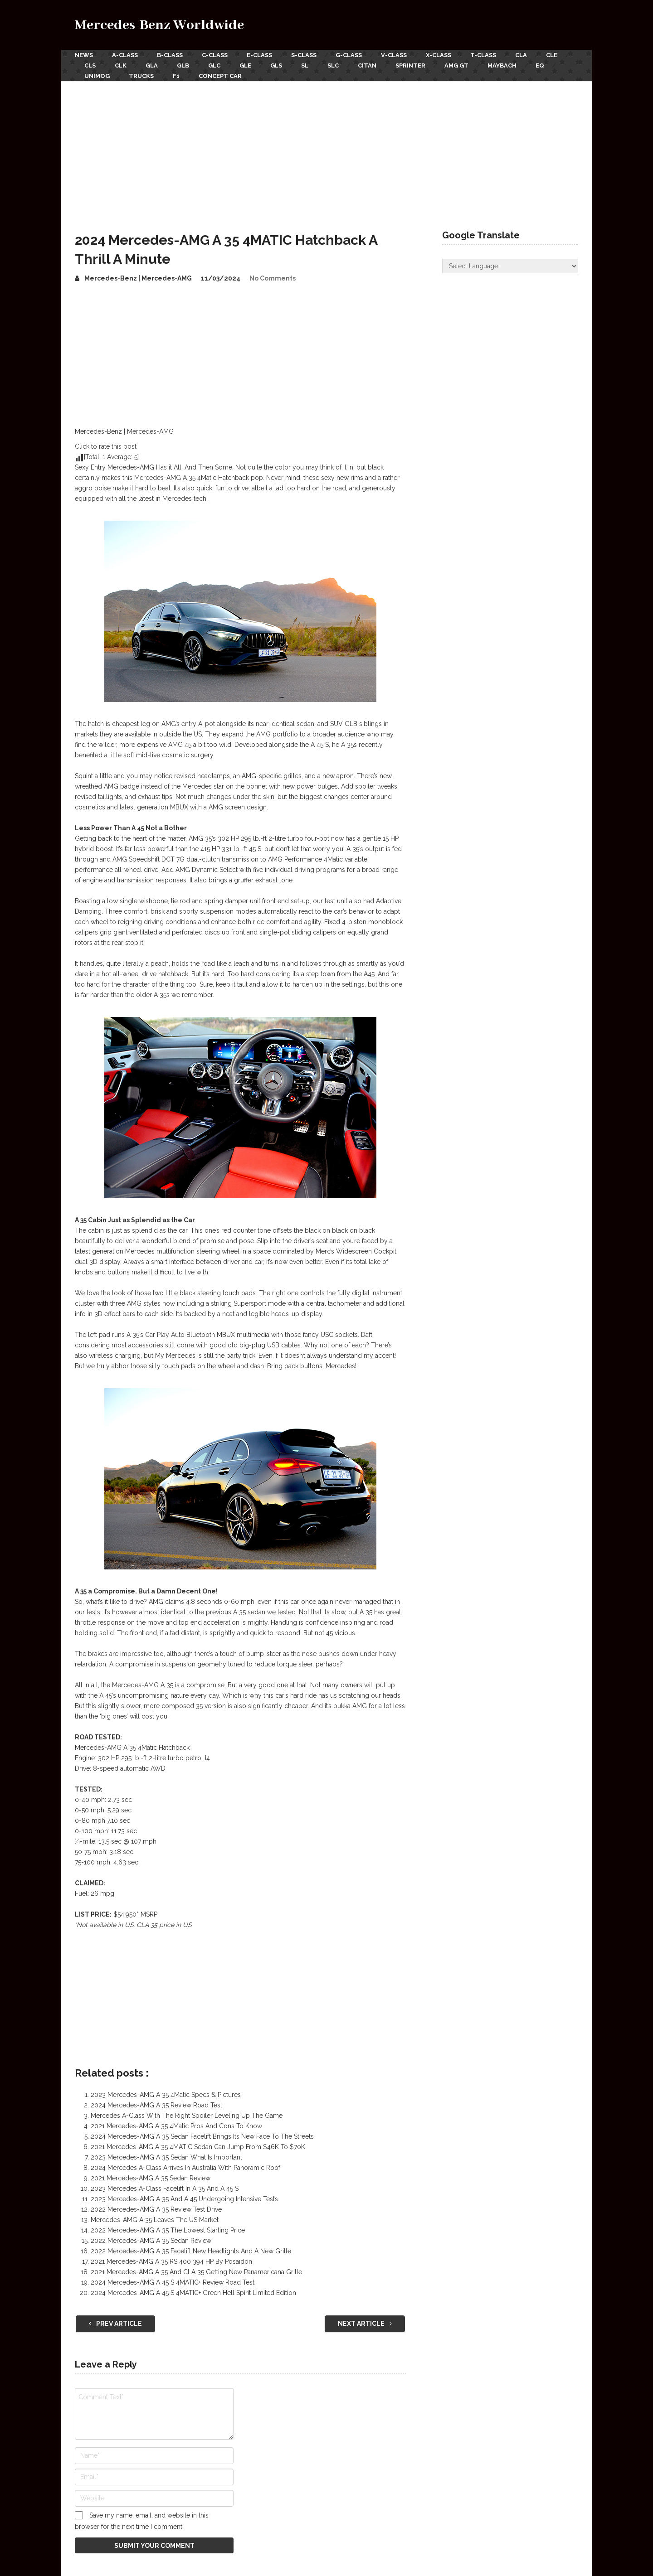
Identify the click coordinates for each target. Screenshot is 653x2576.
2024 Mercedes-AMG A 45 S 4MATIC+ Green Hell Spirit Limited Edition (193, 2292)
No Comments (272, 278)
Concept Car (220, 76)
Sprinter (410, 65)
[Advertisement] (326, 149)
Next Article (365, 2323)
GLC (214, 65)
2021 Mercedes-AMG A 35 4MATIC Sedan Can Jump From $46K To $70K (198, 2146)
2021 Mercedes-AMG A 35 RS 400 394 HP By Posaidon (171, 2261)
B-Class (170, 55)
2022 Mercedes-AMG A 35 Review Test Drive (156, 2209)
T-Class (483, 55)
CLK (121, 65)
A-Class (125, 55)
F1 (176, 76)
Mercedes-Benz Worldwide (159, 25)
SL (304, 65)
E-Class (259, 55)
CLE (551, 55)
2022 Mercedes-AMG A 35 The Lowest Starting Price (168, 2230)
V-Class (394, 55)
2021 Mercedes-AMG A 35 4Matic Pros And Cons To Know (176, 2126)
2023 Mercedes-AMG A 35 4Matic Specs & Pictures (166, 2094)
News (84, 55)
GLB (183, 65)
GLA (152, 65)
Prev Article (115, 2323)
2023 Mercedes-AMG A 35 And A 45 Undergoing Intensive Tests (184, 2199)
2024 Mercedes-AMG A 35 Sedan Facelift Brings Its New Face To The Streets (202, 2136)
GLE (245, 65)
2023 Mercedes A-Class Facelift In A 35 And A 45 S (165, 2188)
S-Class (304, 55)
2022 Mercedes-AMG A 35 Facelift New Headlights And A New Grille (191, 2251)
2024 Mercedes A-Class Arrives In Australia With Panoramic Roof (185, 2167)
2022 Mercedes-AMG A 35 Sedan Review (151, 2240)
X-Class (438, 55)
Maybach (502, 65)
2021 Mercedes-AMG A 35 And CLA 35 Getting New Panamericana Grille (196, 2272)
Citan (367, 65)
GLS (276, 65)
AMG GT (456, 65)
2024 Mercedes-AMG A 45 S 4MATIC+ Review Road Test (172, 2282)
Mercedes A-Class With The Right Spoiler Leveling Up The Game (187, 2115)
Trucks (141, 76)
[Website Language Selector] (510, 266)
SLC (333, 65)
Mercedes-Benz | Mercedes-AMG (138, 278)
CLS (90, 65)
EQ (540, 65)
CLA (521, 55)
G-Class (349, 55)
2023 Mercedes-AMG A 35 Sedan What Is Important (166, 2157)
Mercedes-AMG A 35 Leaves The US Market (155, 2219)
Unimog (97, 76)
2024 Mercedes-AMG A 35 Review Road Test (156, 2105)
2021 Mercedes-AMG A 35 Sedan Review (150, 2178)
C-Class (215, 55)
